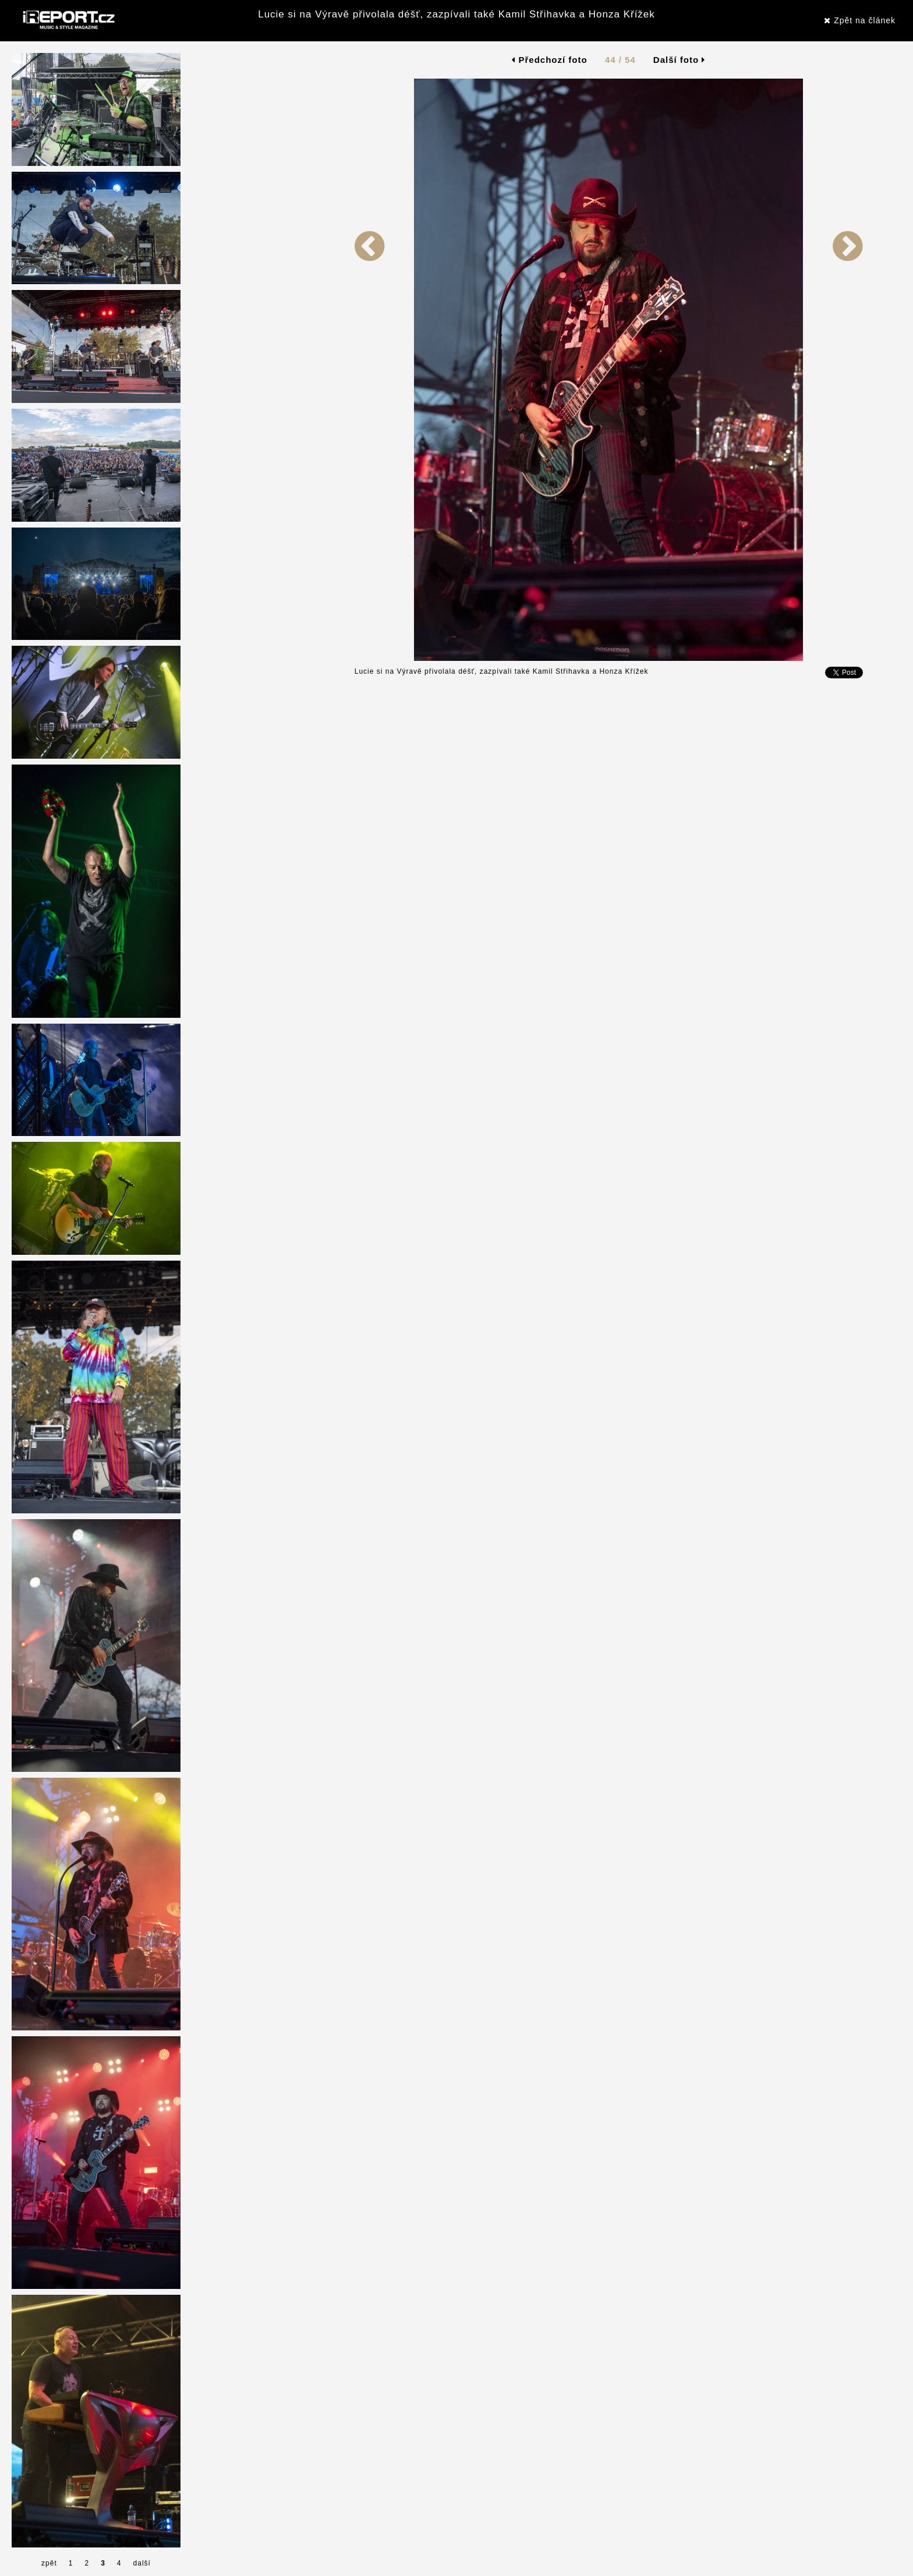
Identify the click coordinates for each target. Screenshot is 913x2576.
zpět (49, 2563)
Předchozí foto (549, 60)
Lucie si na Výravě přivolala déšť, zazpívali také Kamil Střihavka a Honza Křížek (456, 14)
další (142, 2563)
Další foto (679, 60)
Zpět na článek (860, 20)
